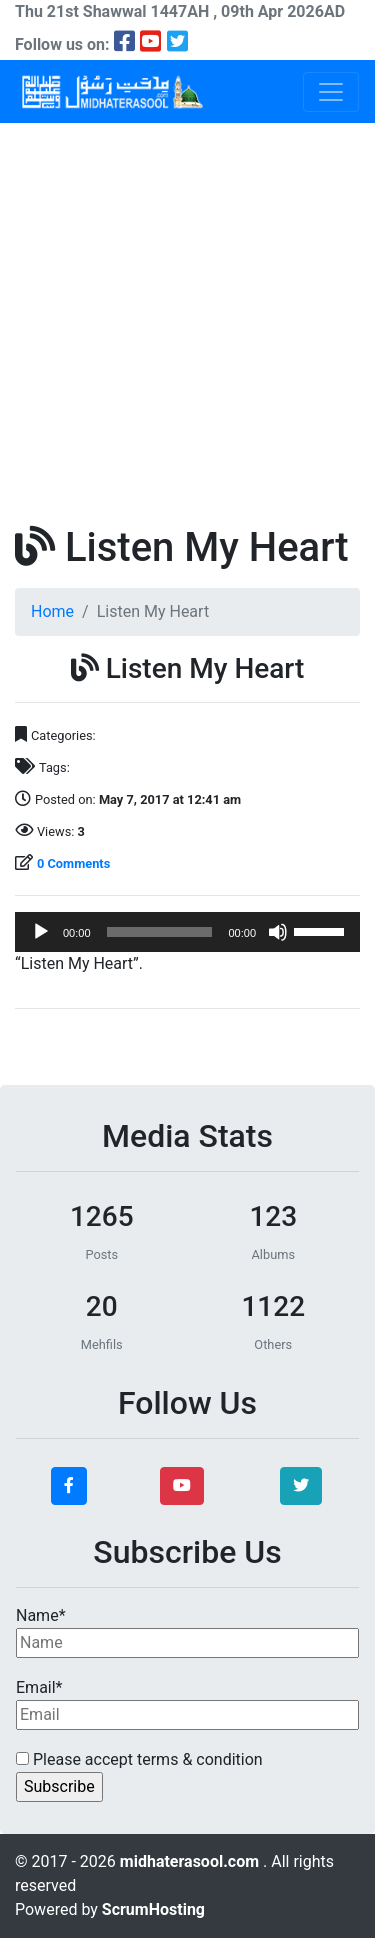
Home (52, 611)
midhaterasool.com (191, 1861)
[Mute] (278, 932)
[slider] (160, 932)
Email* (187, 1704)
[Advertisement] (187, 320)
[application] (187, 932)
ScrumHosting (153, 1909)
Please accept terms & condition (139, 1759)
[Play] (41, 932)
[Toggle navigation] (331, 92)
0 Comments (73, 863)
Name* (187, 1632)
